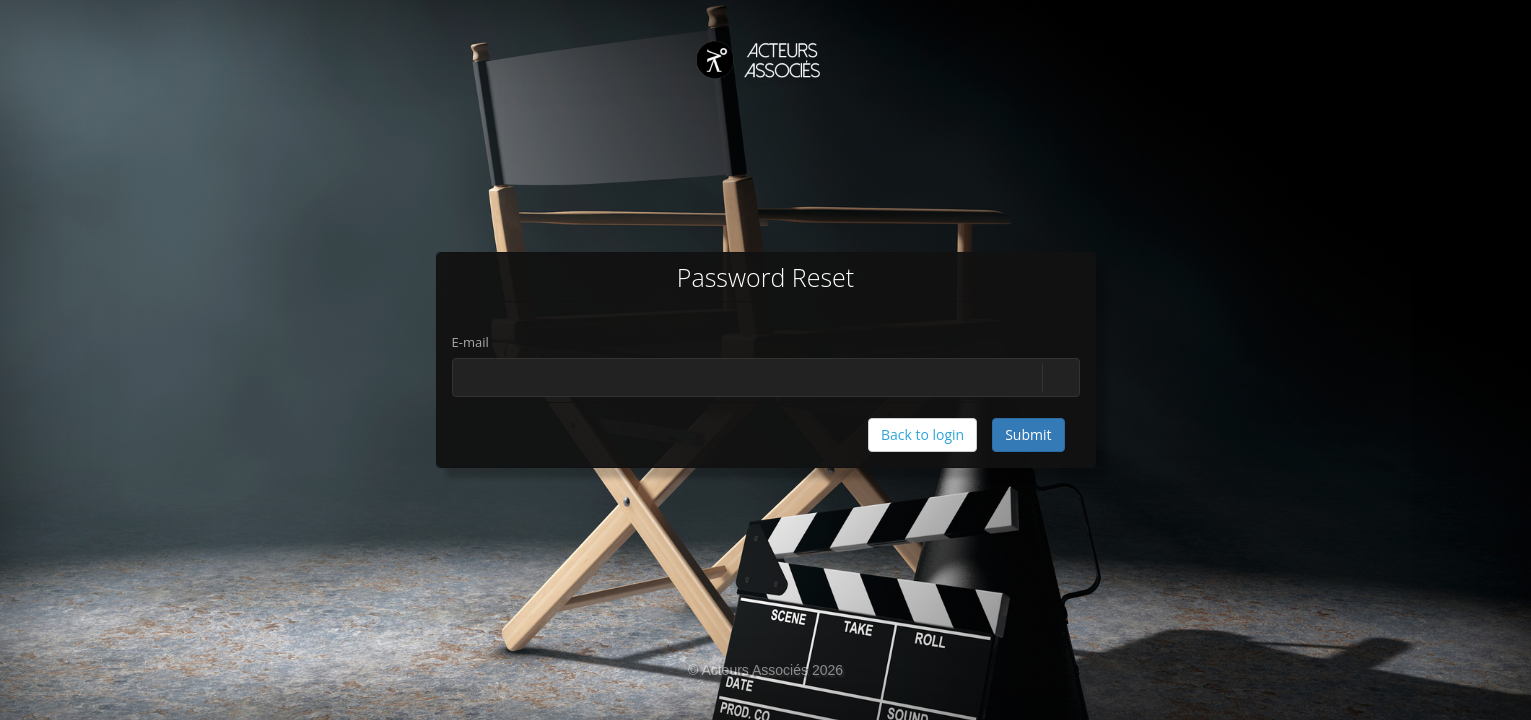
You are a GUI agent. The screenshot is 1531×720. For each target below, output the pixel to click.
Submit (1028, 434)
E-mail (470, 342)
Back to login (922, 434)
